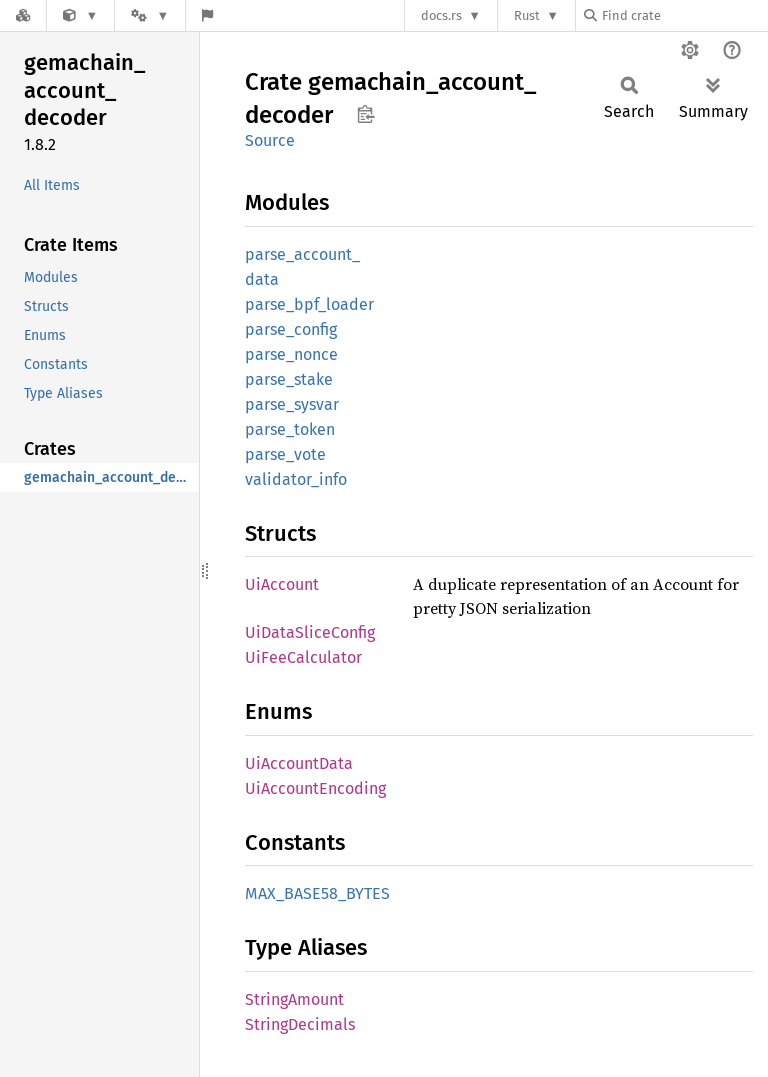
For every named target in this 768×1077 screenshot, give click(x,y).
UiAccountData (299, 763)
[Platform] (150, 15)
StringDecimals (300, 1024)
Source (270, 140)
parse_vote (285, 454)
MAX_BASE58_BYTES (317, 893)
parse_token (290, 429)
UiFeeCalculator (303, 657)
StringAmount (294, 999)
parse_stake (289, 379)
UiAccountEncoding (315, 788)
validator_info (296, 479)
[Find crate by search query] (684, 15)
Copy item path (365, 114)
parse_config (291, 329)
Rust (527, 15)
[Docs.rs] (23, 15)
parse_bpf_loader (309, 304)
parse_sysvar (292, 404)
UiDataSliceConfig (310, 632)
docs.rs (441, 15)
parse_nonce (291, 354)
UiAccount (282, 584)
